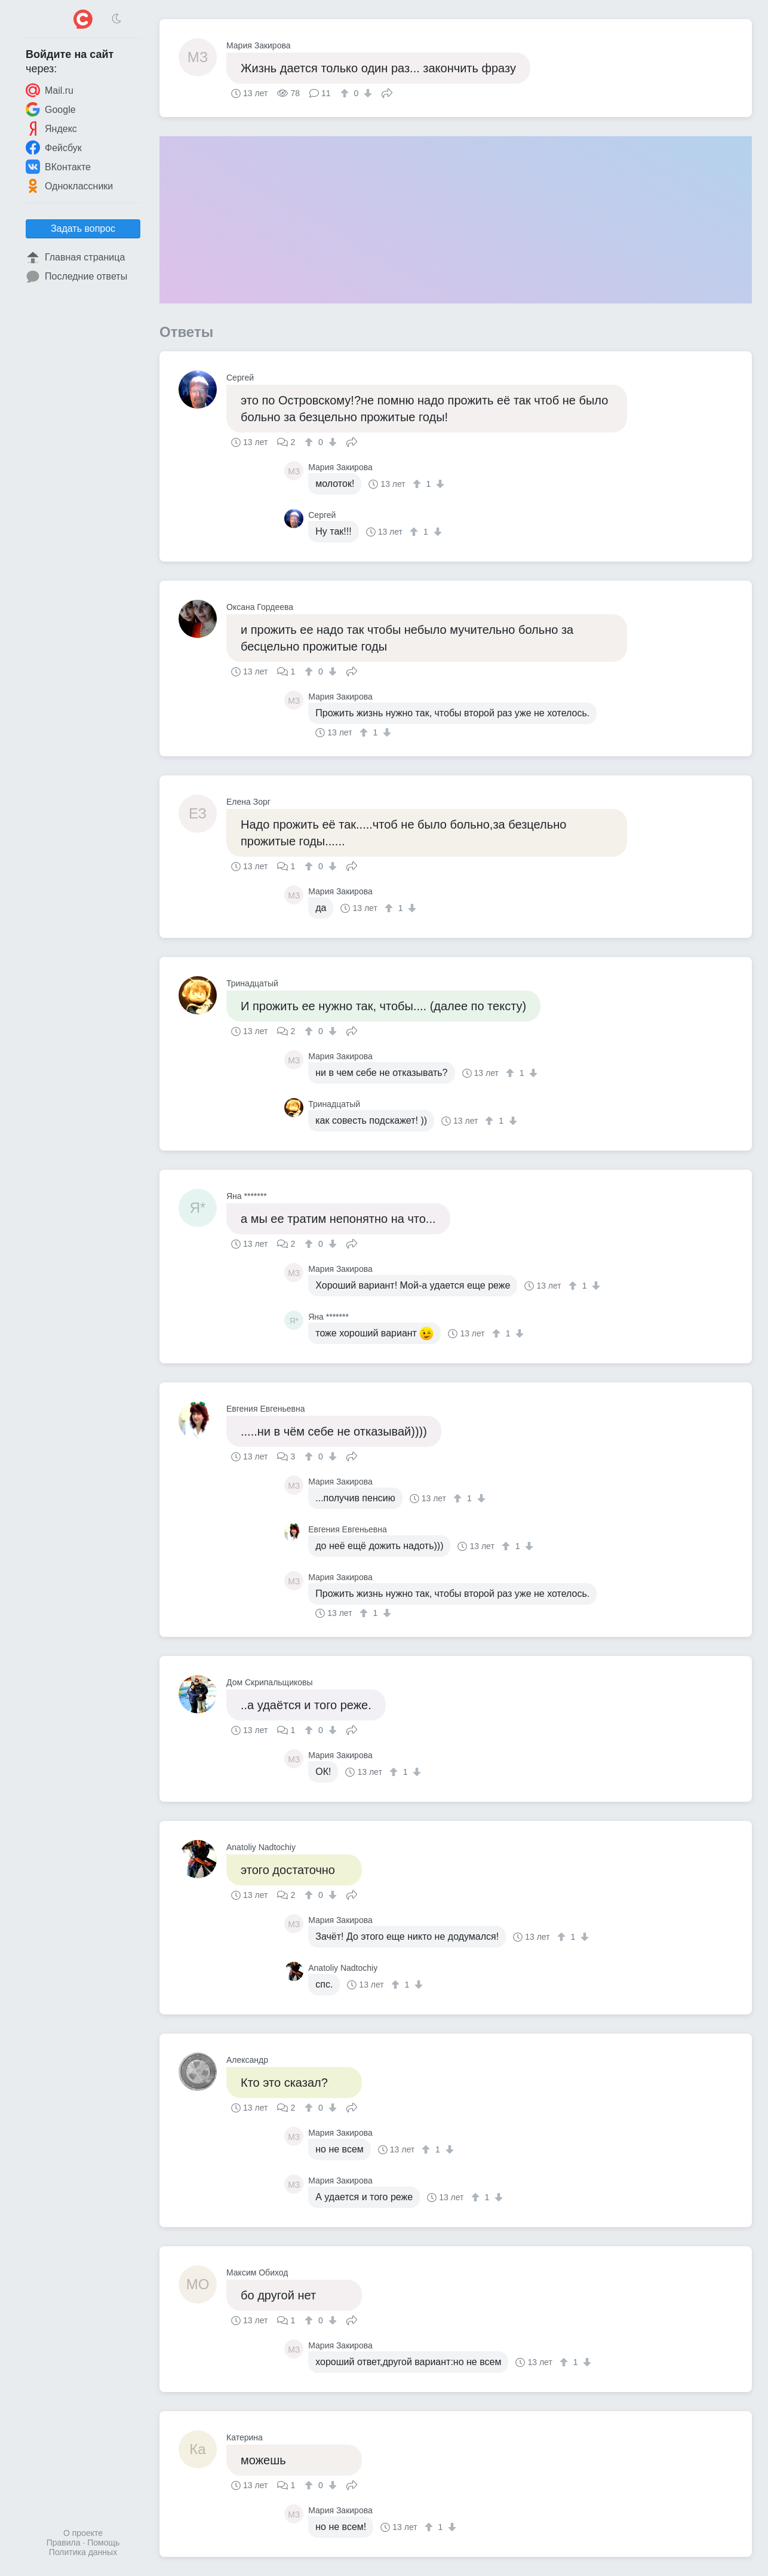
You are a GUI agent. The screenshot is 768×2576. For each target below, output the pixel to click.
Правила (64, 2542)
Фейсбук (54, 147)
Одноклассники (69, 186)
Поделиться (387, 92)
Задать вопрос (83, 228)
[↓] (366, 93)
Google (51, 109)
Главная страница (75, 257)
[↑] (346, 93)
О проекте (83, 2533)
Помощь (103, 2542)
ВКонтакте (58, 167)
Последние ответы (76, 276)
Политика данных (83, 2552)
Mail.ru (49, 90)
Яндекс (51, 128)
